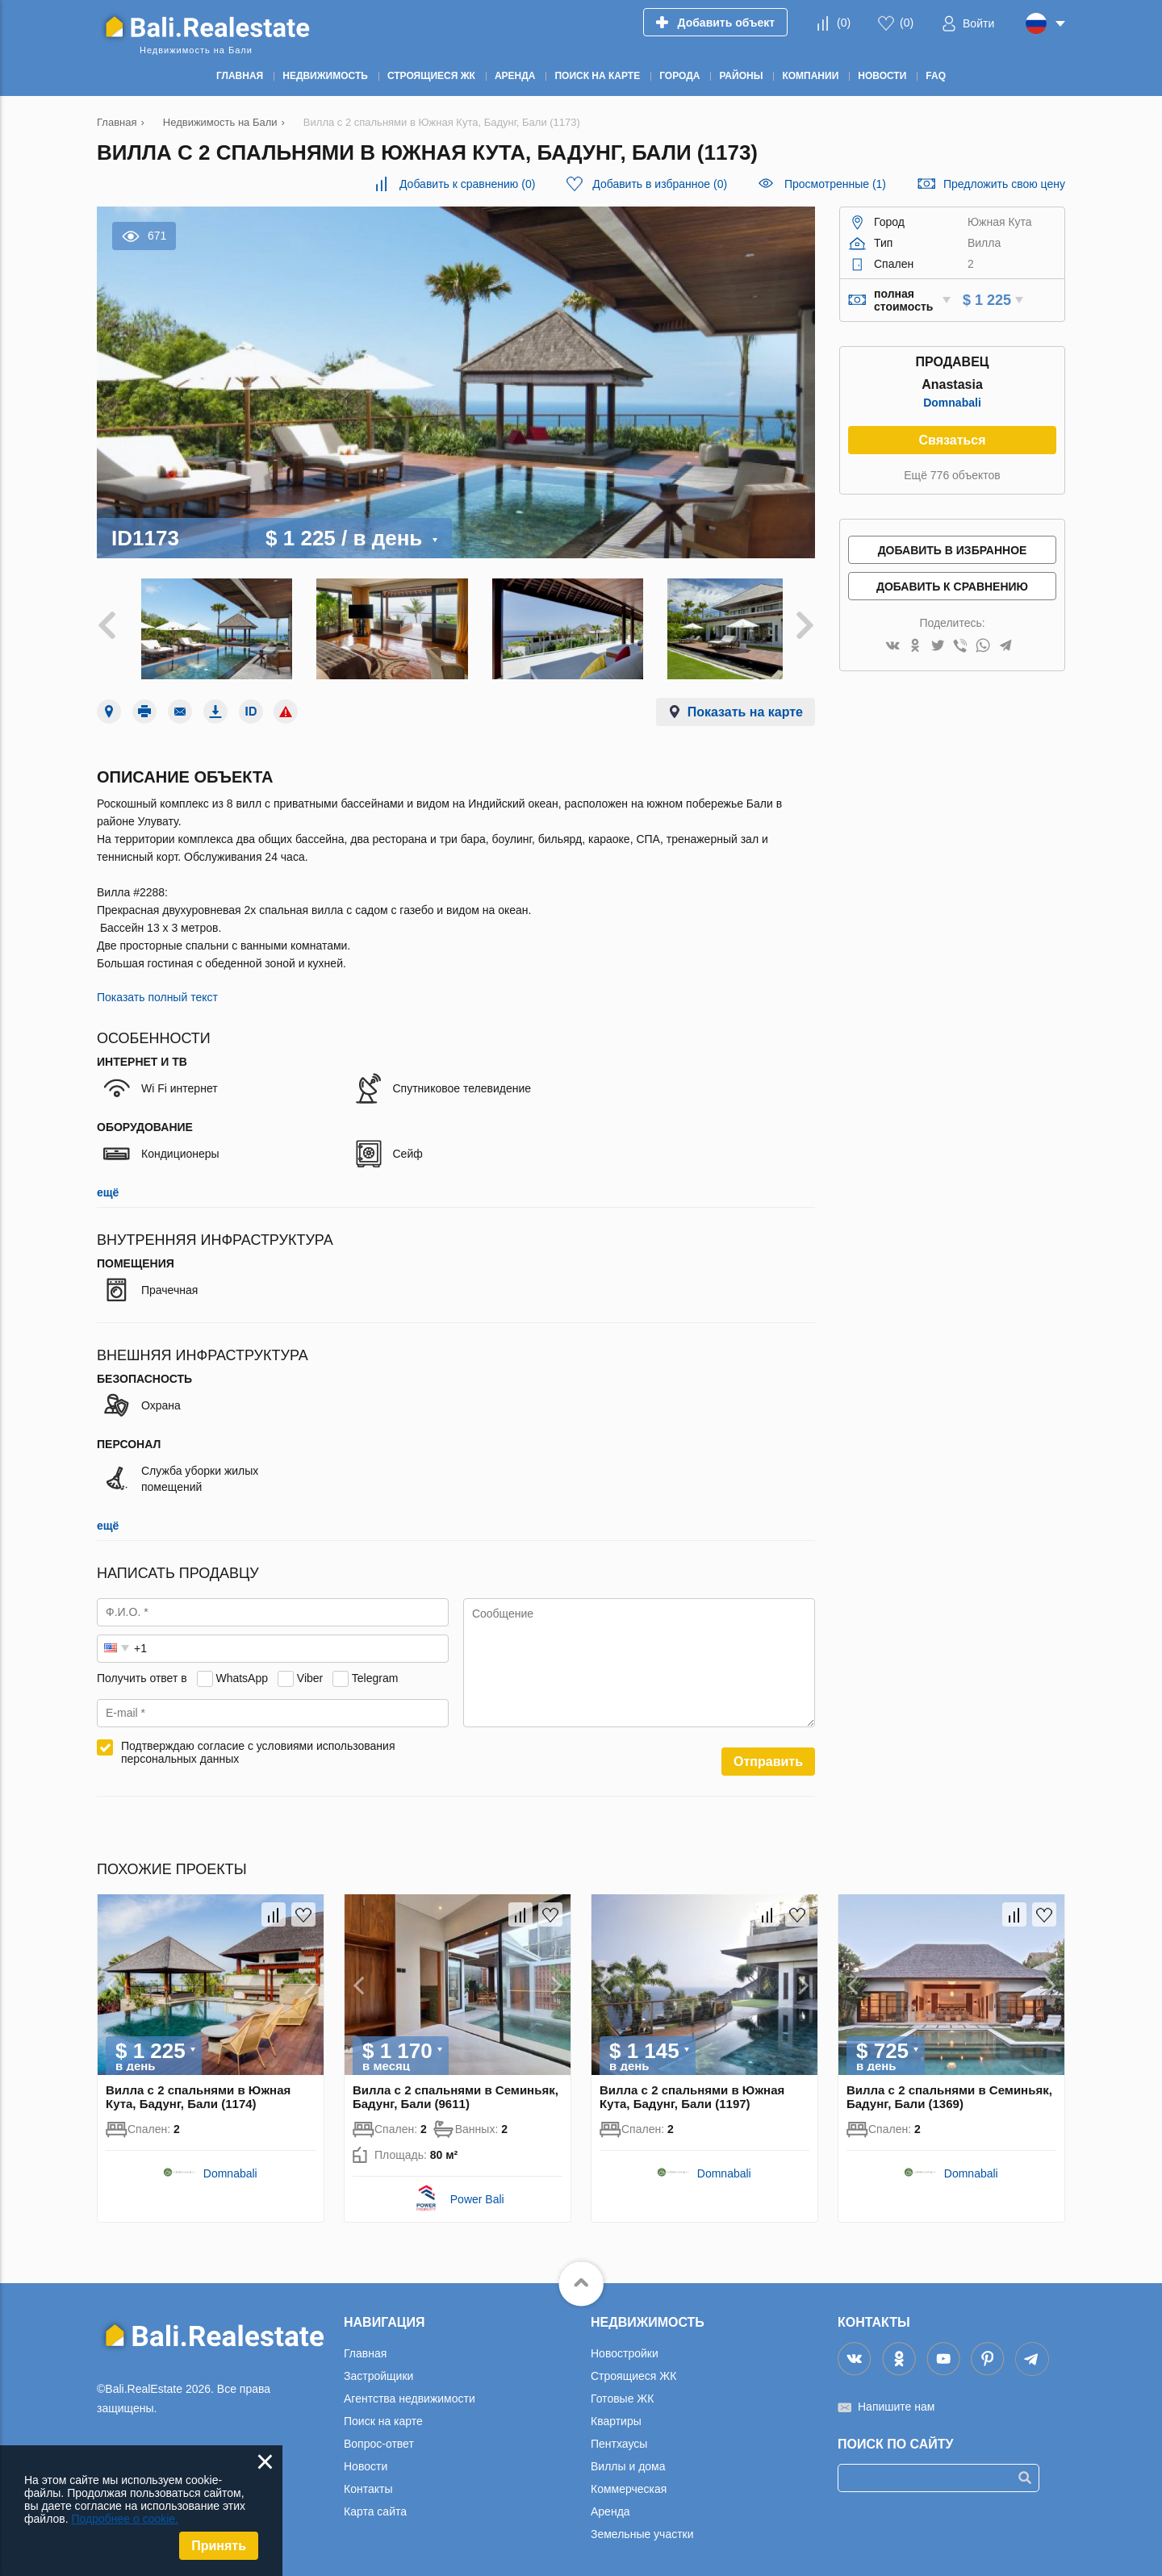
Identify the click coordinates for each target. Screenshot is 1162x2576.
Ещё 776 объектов (952, 475)
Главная (365, 2345)
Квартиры (616, 2413)
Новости (365, 2458)
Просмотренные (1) (835, 183)
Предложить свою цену (1004, 183)
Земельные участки (642, 2526)
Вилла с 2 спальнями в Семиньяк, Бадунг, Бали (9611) (455, 2088)
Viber (310, 1670)
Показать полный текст (157, 989)
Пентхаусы (619, 2435)
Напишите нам (896, 2398)
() (844, 22)
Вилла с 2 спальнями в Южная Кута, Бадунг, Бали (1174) (198, 2088)
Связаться (951, 440)
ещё (108, 1184)
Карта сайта (375, 2503)
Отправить (768, 1753)
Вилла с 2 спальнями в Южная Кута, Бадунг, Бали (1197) (692, 2088)
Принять (218, 2546)
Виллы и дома (628, 2458)
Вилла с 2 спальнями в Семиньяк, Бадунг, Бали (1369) (949, 2088)
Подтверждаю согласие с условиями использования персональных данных (258, 1744)
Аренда (610, 2503)
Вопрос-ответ (379, 2435)
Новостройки (624, 2345)
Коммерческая (629, 2480)
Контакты (368, 2480)
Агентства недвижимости (409, 2390)
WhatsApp (241, 1670)
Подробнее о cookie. (124, 2518)
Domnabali (952, 402)
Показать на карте (745, 704)
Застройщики (378, 2367)
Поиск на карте (383, 2413)
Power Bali (477, 2191)
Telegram (375, 1670)
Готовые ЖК (622, 2390)
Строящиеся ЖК (633, 2367)
